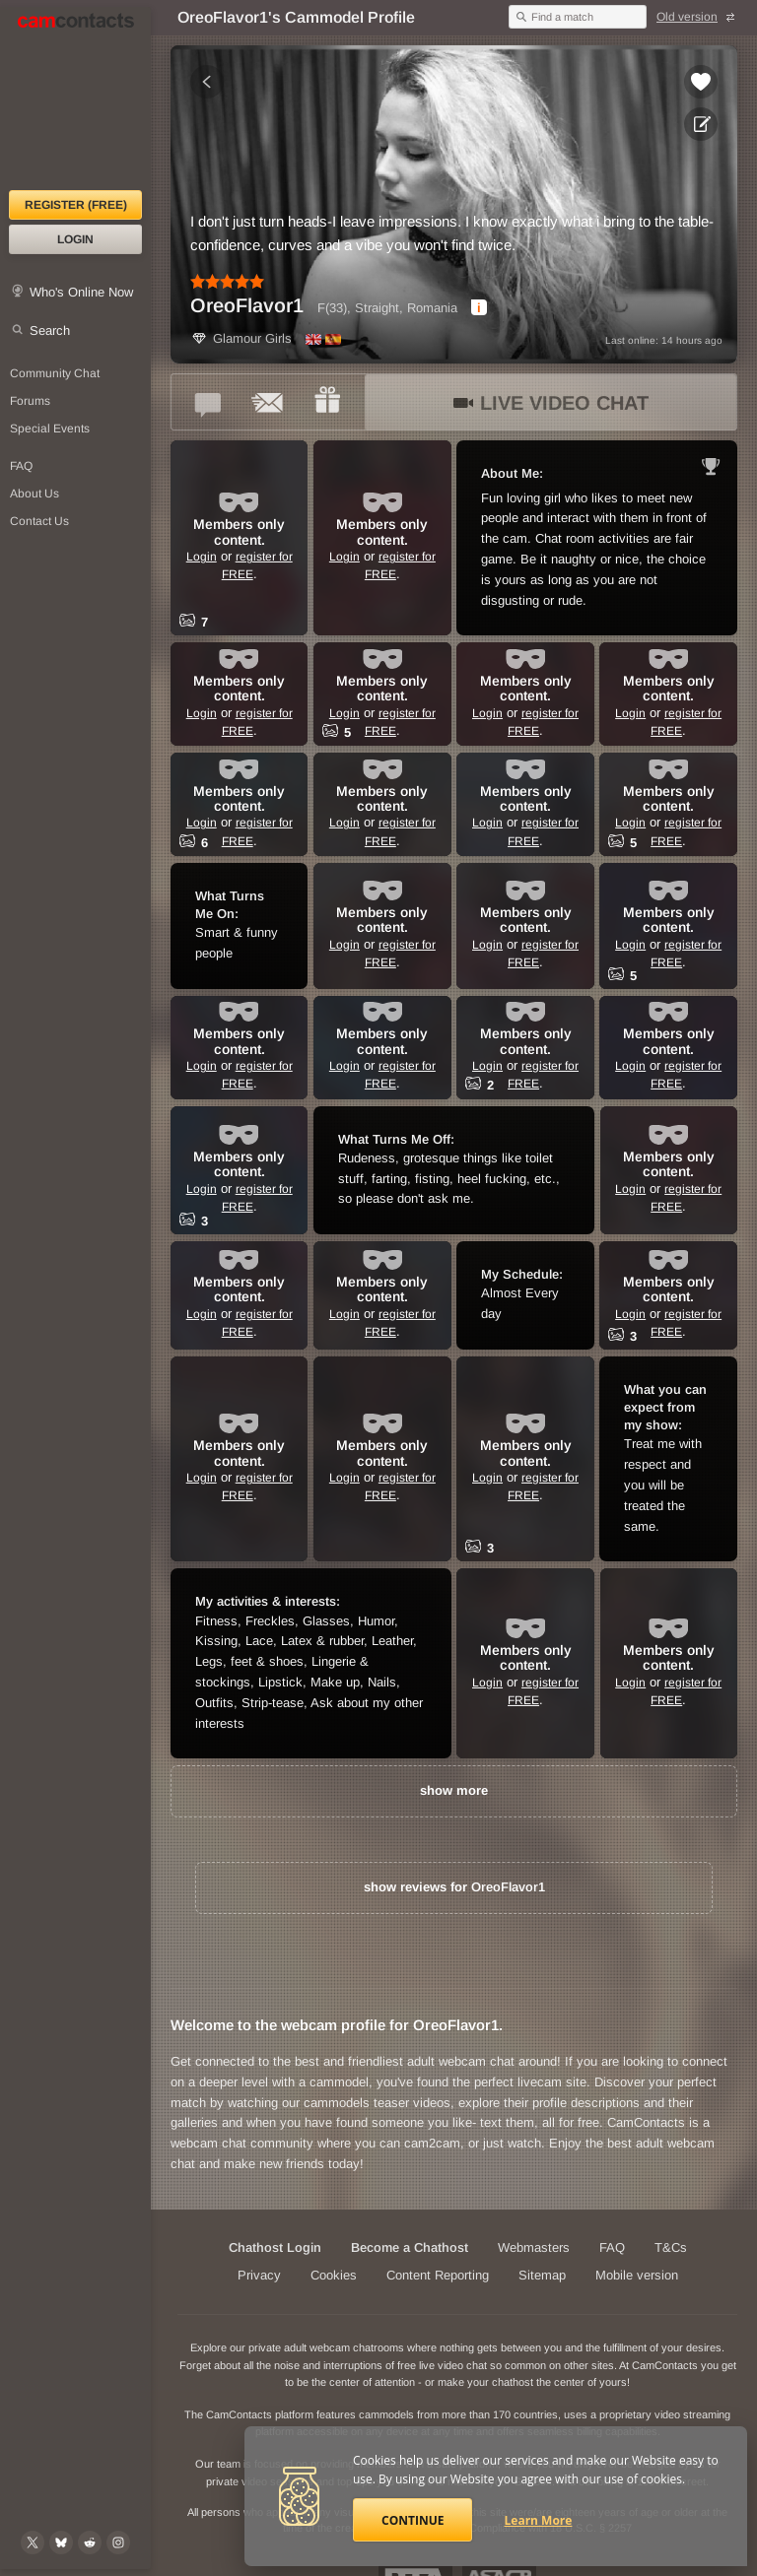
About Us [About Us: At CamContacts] (34, 493)
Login (75, 239)
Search (50, 330)
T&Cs (670, 2247)
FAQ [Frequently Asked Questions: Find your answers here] (21, 466)
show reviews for (454, 1887)
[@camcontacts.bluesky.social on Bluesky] (61, 2542)
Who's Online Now (81, 292)
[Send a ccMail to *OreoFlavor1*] (268, 401)
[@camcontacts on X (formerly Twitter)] (32, 2542)
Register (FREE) (76, 205)
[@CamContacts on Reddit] (90, 2542)
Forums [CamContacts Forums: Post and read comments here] (30, 401)
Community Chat (55, 373)
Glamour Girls (241, 338)
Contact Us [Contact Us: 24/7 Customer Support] (39, 521)
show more (454, 1790)
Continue (412, 2520)
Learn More (539, 2520)
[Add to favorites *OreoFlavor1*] (701, 82)
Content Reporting (437, 2275)
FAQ (612, 2247)
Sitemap (542, 2275)
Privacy (259, 2275)
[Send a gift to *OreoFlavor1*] (327, 401)
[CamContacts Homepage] (75, 98)
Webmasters (534, 2247)
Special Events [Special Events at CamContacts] (50, 428)
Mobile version (636, 2275)
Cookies (333, 2275)
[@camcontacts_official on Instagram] (118, 2542)
